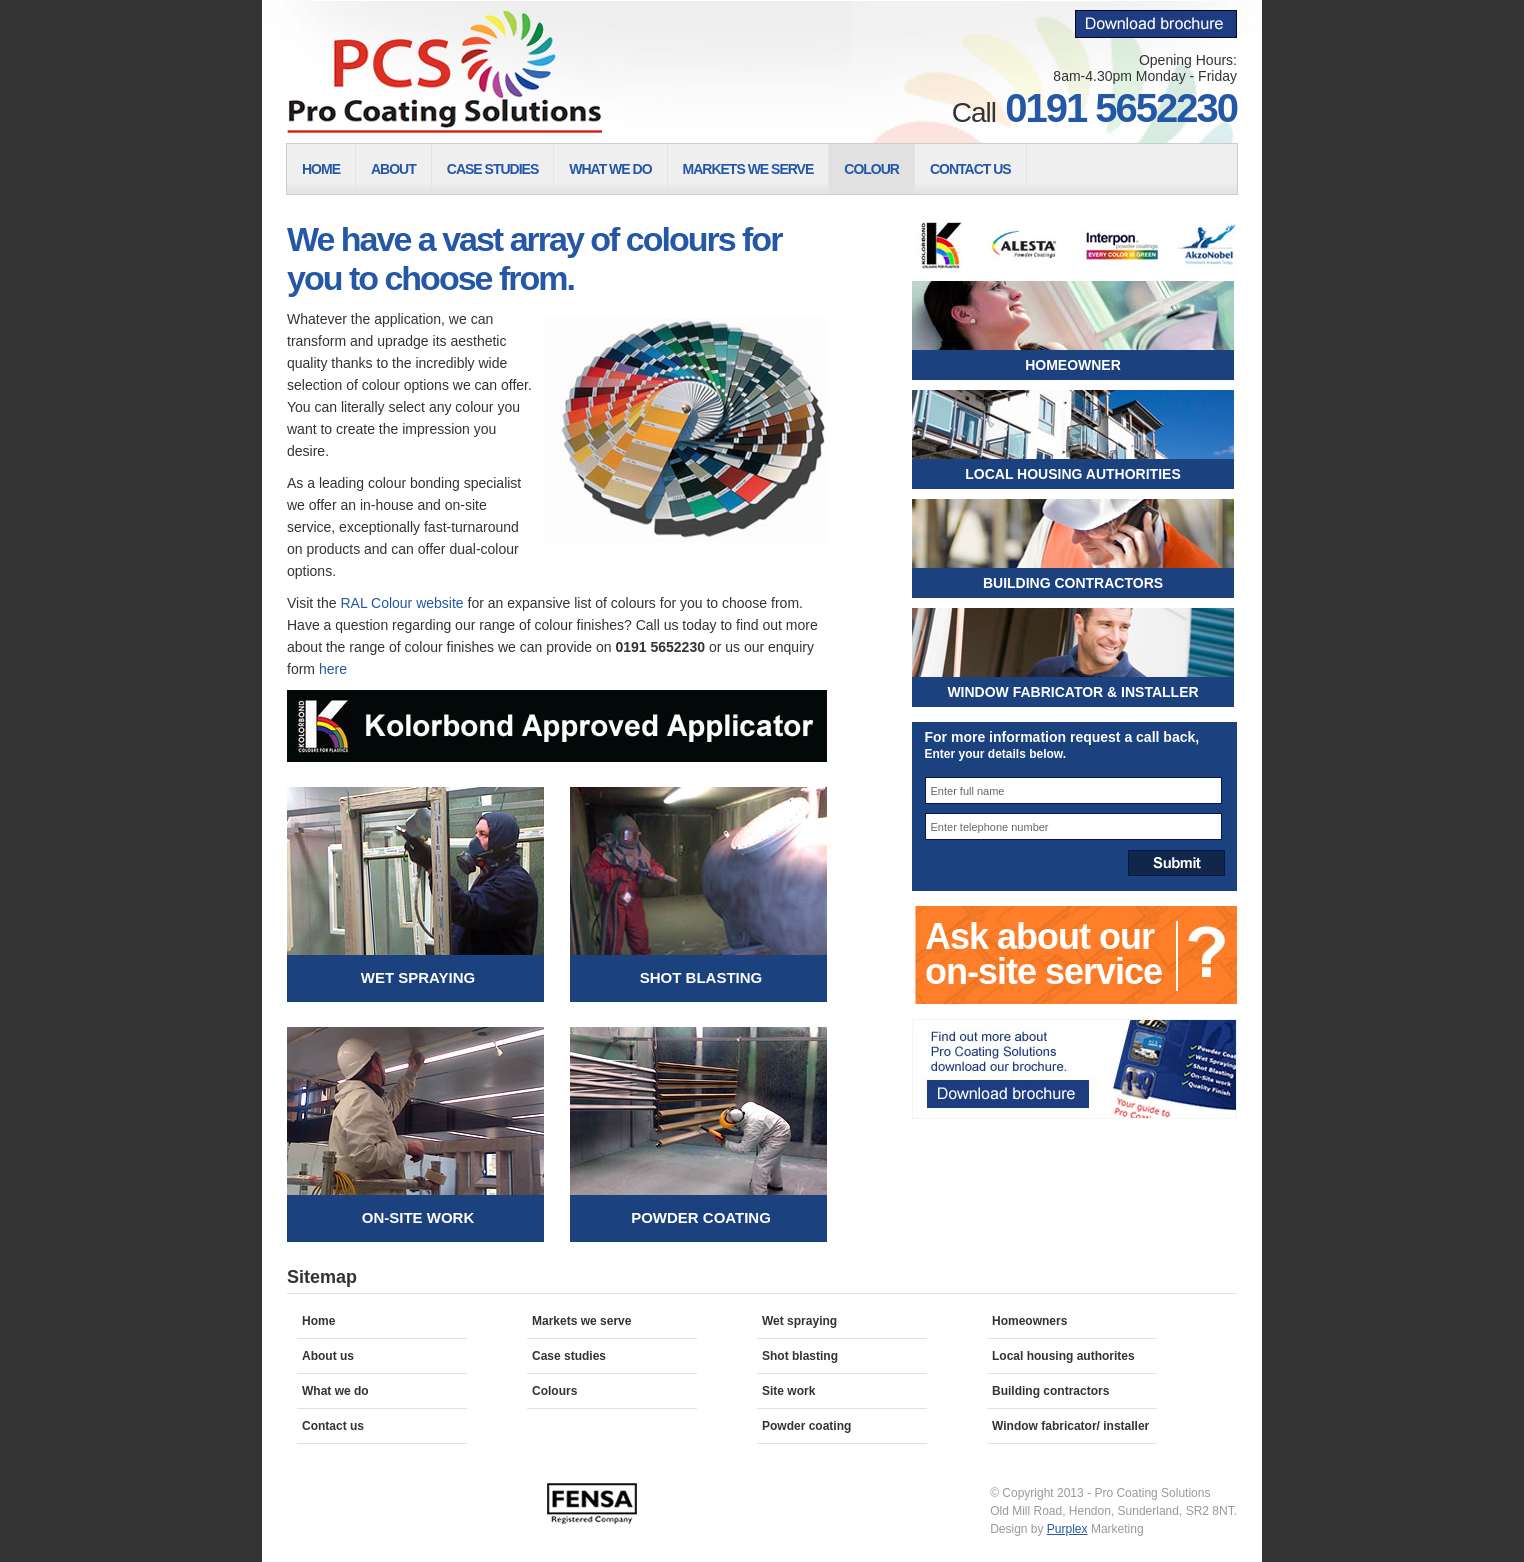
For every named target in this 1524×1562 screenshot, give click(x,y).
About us (328, 1356)
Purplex (1067, 1529)
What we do (335, 1391)
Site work (788, 1391)
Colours (554, 1391)
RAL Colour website (401, 603)
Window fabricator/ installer (1070, 1426)
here (333, 669)
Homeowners (1029, 1321)
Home (321, 169)
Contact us (333, 1426)
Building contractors (1050, 1391)
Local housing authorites (1063, 1356)
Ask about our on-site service (1043, 954)
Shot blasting (800, 1356)
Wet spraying (799, 1321)
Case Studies (492, 169)
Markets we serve (581, 1321)
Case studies (569, 1356)
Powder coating (806, 1426)
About (393, 169)
